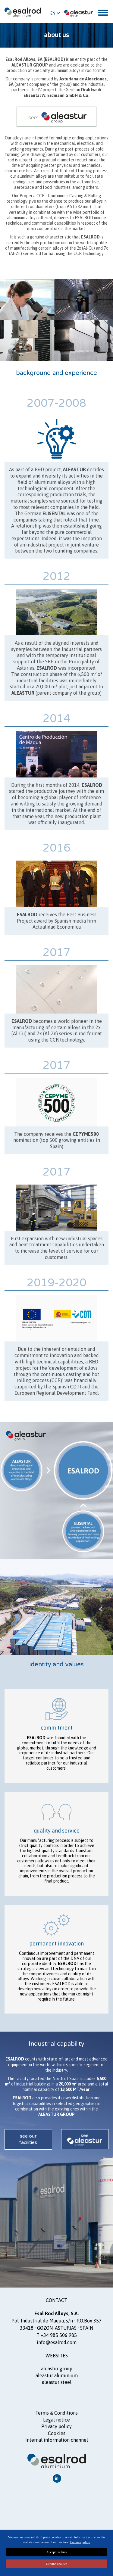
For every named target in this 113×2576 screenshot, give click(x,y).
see (85, 2135)
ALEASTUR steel (56, 2382)
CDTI (75, 1386)
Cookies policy (80, 2542)
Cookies (56, 2433)
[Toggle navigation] (103, 12)
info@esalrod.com (57, 2342)
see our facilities (28, 2139)
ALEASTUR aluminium (57, 2375)
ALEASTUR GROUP (56, 2368)
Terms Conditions (56, 2413)
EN (55, 13)
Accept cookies (56, 2552)
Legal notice (56, 2419)
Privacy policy (56, 2426)
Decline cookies (56, 2563)
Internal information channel (56, 2440)
